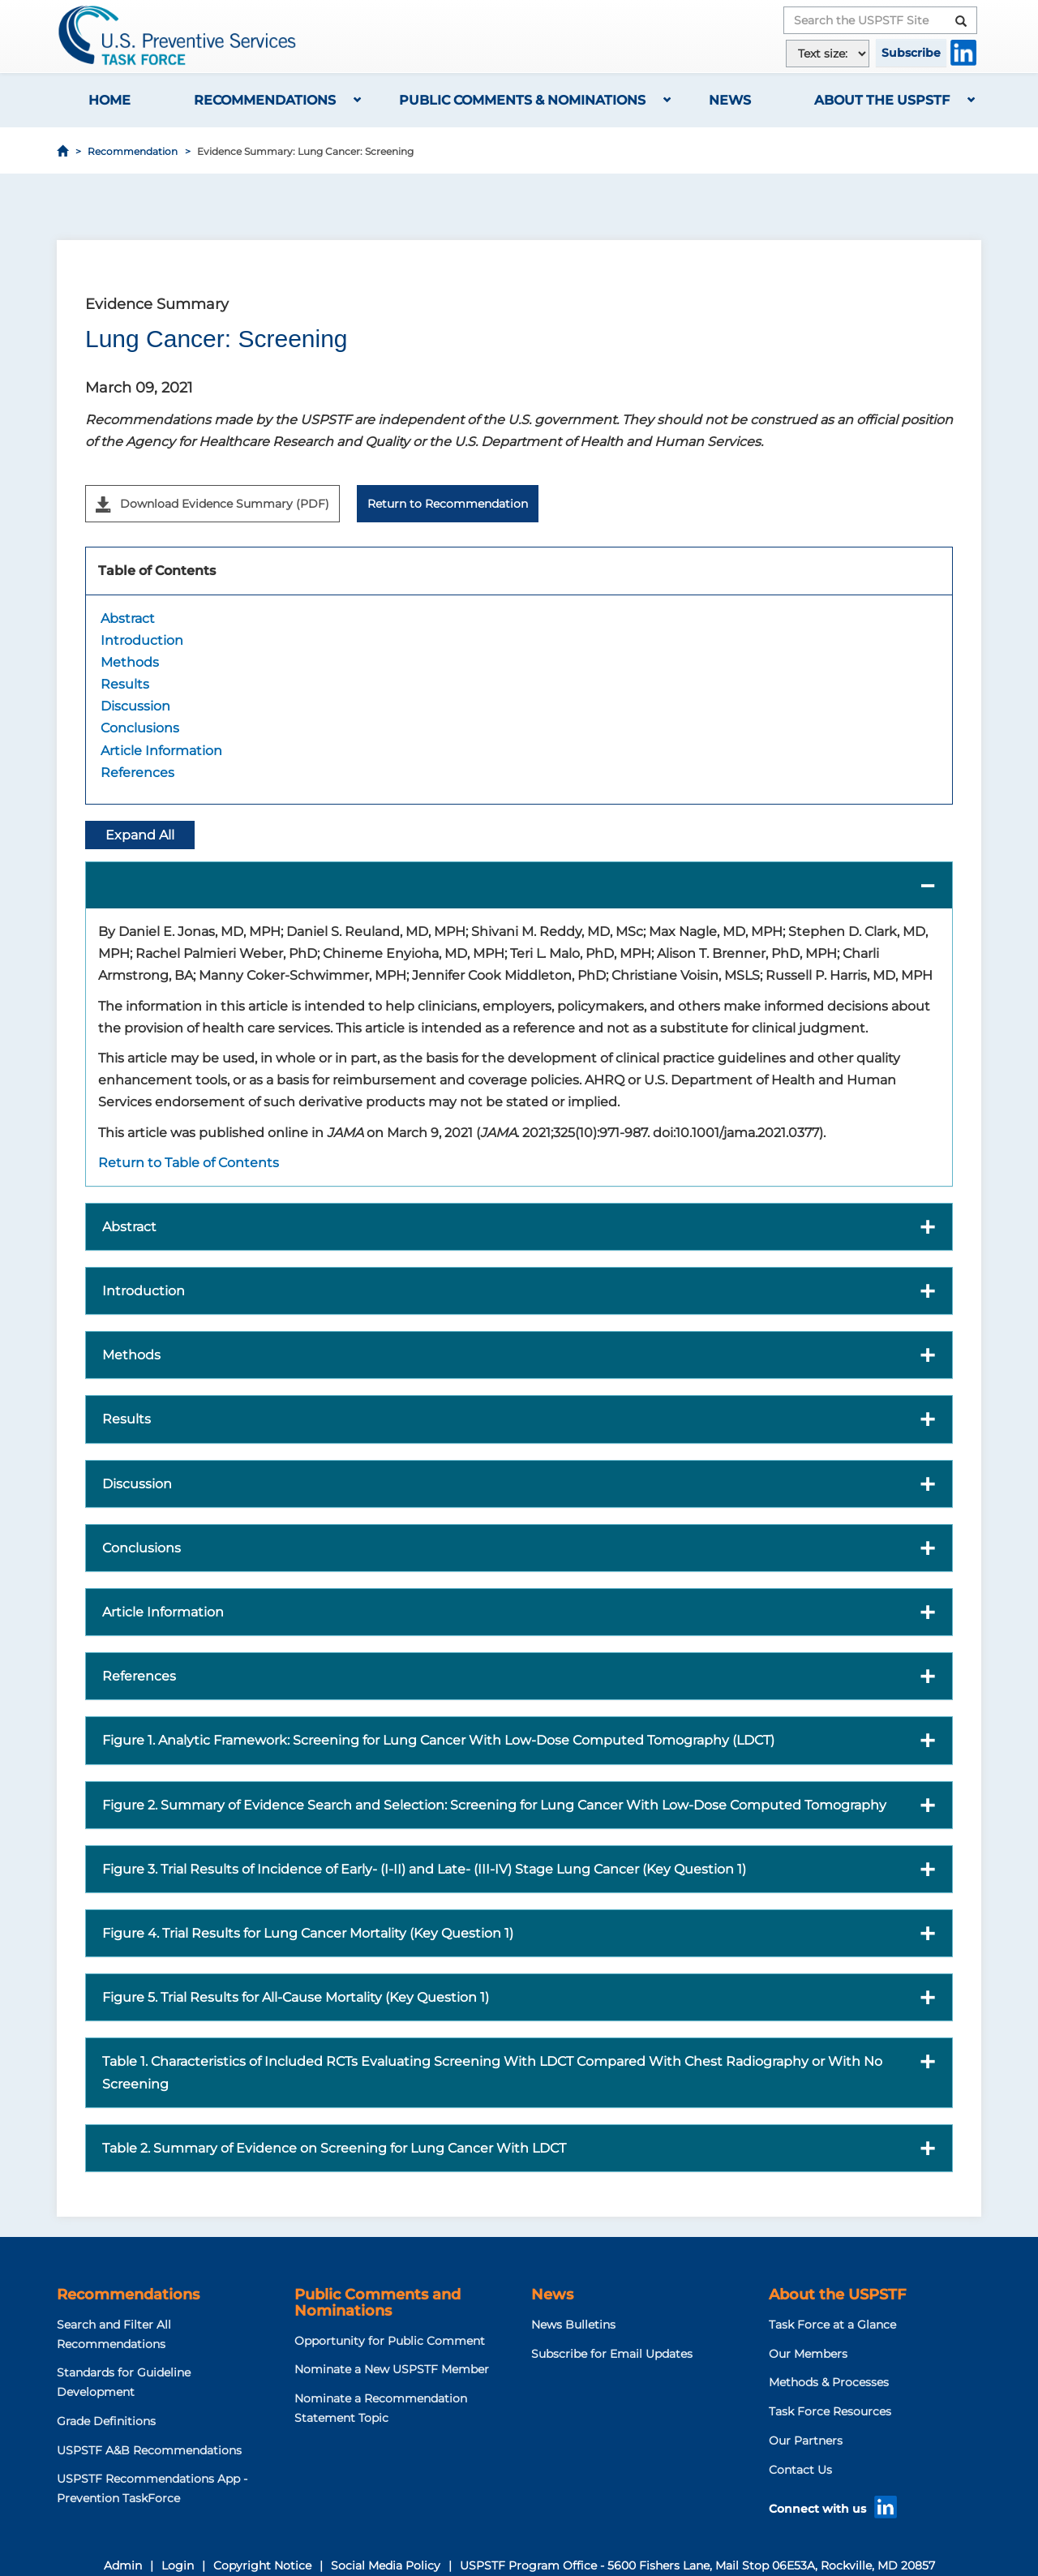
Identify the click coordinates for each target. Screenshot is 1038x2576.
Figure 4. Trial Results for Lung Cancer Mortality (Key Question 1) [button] (307, 1933)
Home (109, 100)
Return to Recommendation (447, 503)
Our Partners (806, 2440)
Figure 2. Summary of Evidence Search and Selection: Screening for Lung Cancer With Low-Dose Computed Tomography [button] (494, 1805)
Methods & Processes (829, 2382)
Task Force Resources (830, 2411)
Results (125, 684)
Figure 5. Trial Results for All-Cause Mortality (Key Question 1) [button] (295, 1997)
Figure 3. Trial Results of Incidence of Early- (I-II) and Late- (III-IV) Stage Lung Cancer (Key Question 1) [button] (424, 1869)
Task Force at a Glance (832, 2324)
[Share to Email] (947, 219)
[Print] (970, 219)
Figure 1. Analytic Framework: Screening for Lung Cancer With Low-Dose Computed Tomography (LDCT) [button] (438, 1740)
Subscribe (911, 52)
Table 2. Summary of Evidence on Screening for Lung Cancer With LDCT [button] (334, 2148)
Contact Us (800, 2469)
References (137, 772)
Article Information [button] (163, 1612)
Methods (130, 662)
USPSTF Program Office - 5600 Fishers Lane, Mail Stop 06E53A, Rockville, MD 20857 (697, 2565)
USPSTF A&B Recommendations (149, 2450)
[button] (519, 885)
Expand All (139, 835)
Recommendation (133, 151)
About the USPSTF (882, 100)
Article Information (161, 750)
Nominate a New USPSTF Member (391, 2369)
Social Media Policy (385, 2565)
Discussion (135, 706)
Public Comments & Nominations (522, 100)
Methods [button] (131, 1355)
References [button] (139, 1676)
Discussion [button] (137, 1484)
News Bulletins (573, 2324)
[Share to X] (902, 219)
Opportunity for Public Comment (389, 2340)
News (730, 100)
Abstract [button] (129, 1226)
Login (177, 2565)
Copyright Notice (262, 2565)
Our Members (808, 2353)
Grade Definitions (106, 2421)
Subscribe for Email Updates (612, 2353)
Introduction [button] (143, 1291)
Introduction (142, 640)
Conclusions (140, 728)
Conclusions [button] (141, 1548)
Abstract (128, 618)
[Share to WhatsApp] (924, 219)
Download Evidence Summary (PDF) (212, 504)
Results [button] (126, 1419)
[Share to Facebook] (879, 219)
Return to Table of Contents (188, 1162)
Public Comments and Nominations (377, 2303)
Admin (123, 2565)
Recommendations (265, 100)
